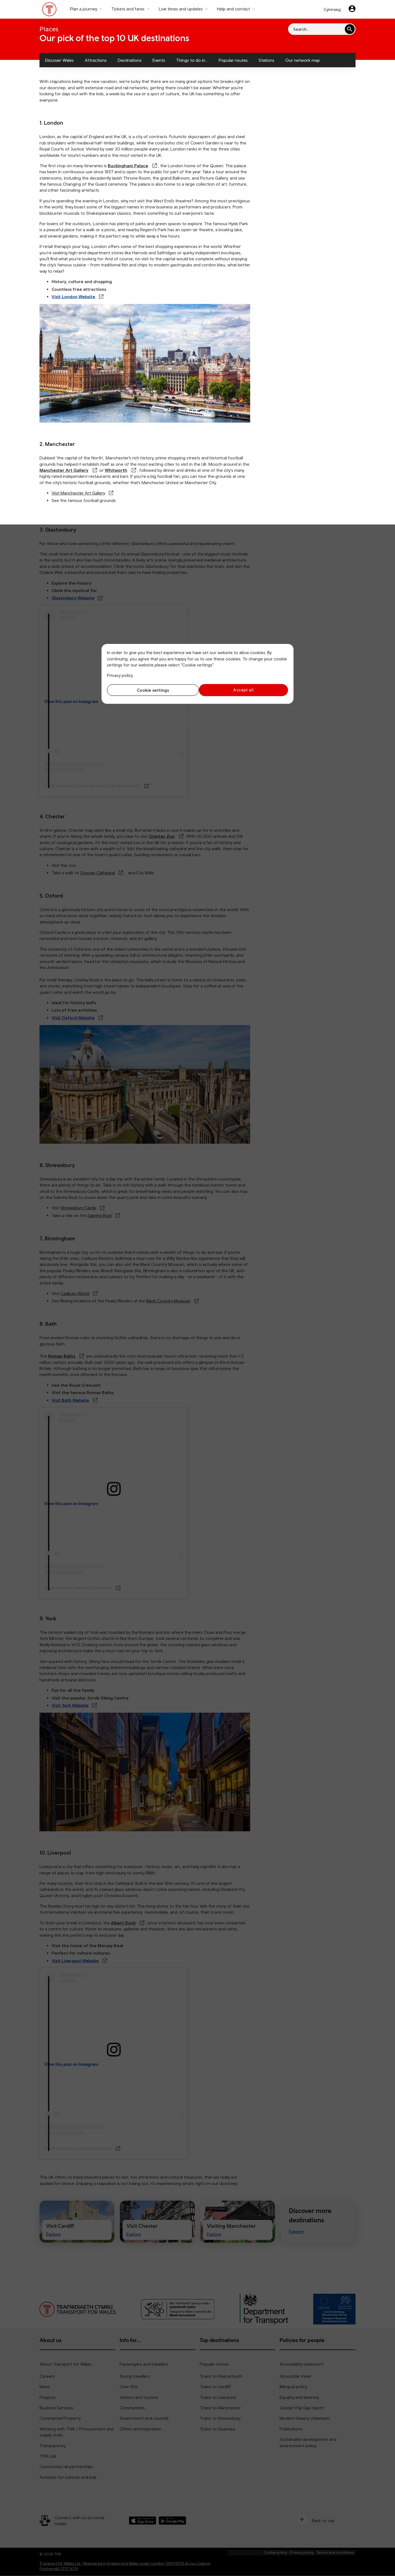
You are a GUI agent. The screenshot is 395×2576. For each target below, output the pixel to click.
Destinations (130, 60)
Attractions (96, 60)
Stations (266, 60)
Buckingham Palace (128, 165)
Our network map (302, 60)
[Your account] (352, 9)
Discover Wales (59, 60)
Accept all (244, 690)
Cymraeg (332, 9)
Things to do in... (192, 60)
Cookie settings (151, 690)
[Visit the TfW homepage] (49, 10)
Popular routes (233, 60)
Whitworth (116, 470)
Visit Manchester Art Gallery (78, 492)
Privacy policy (120, 675)
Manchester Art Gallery (64, 470)
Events (159, 60)
